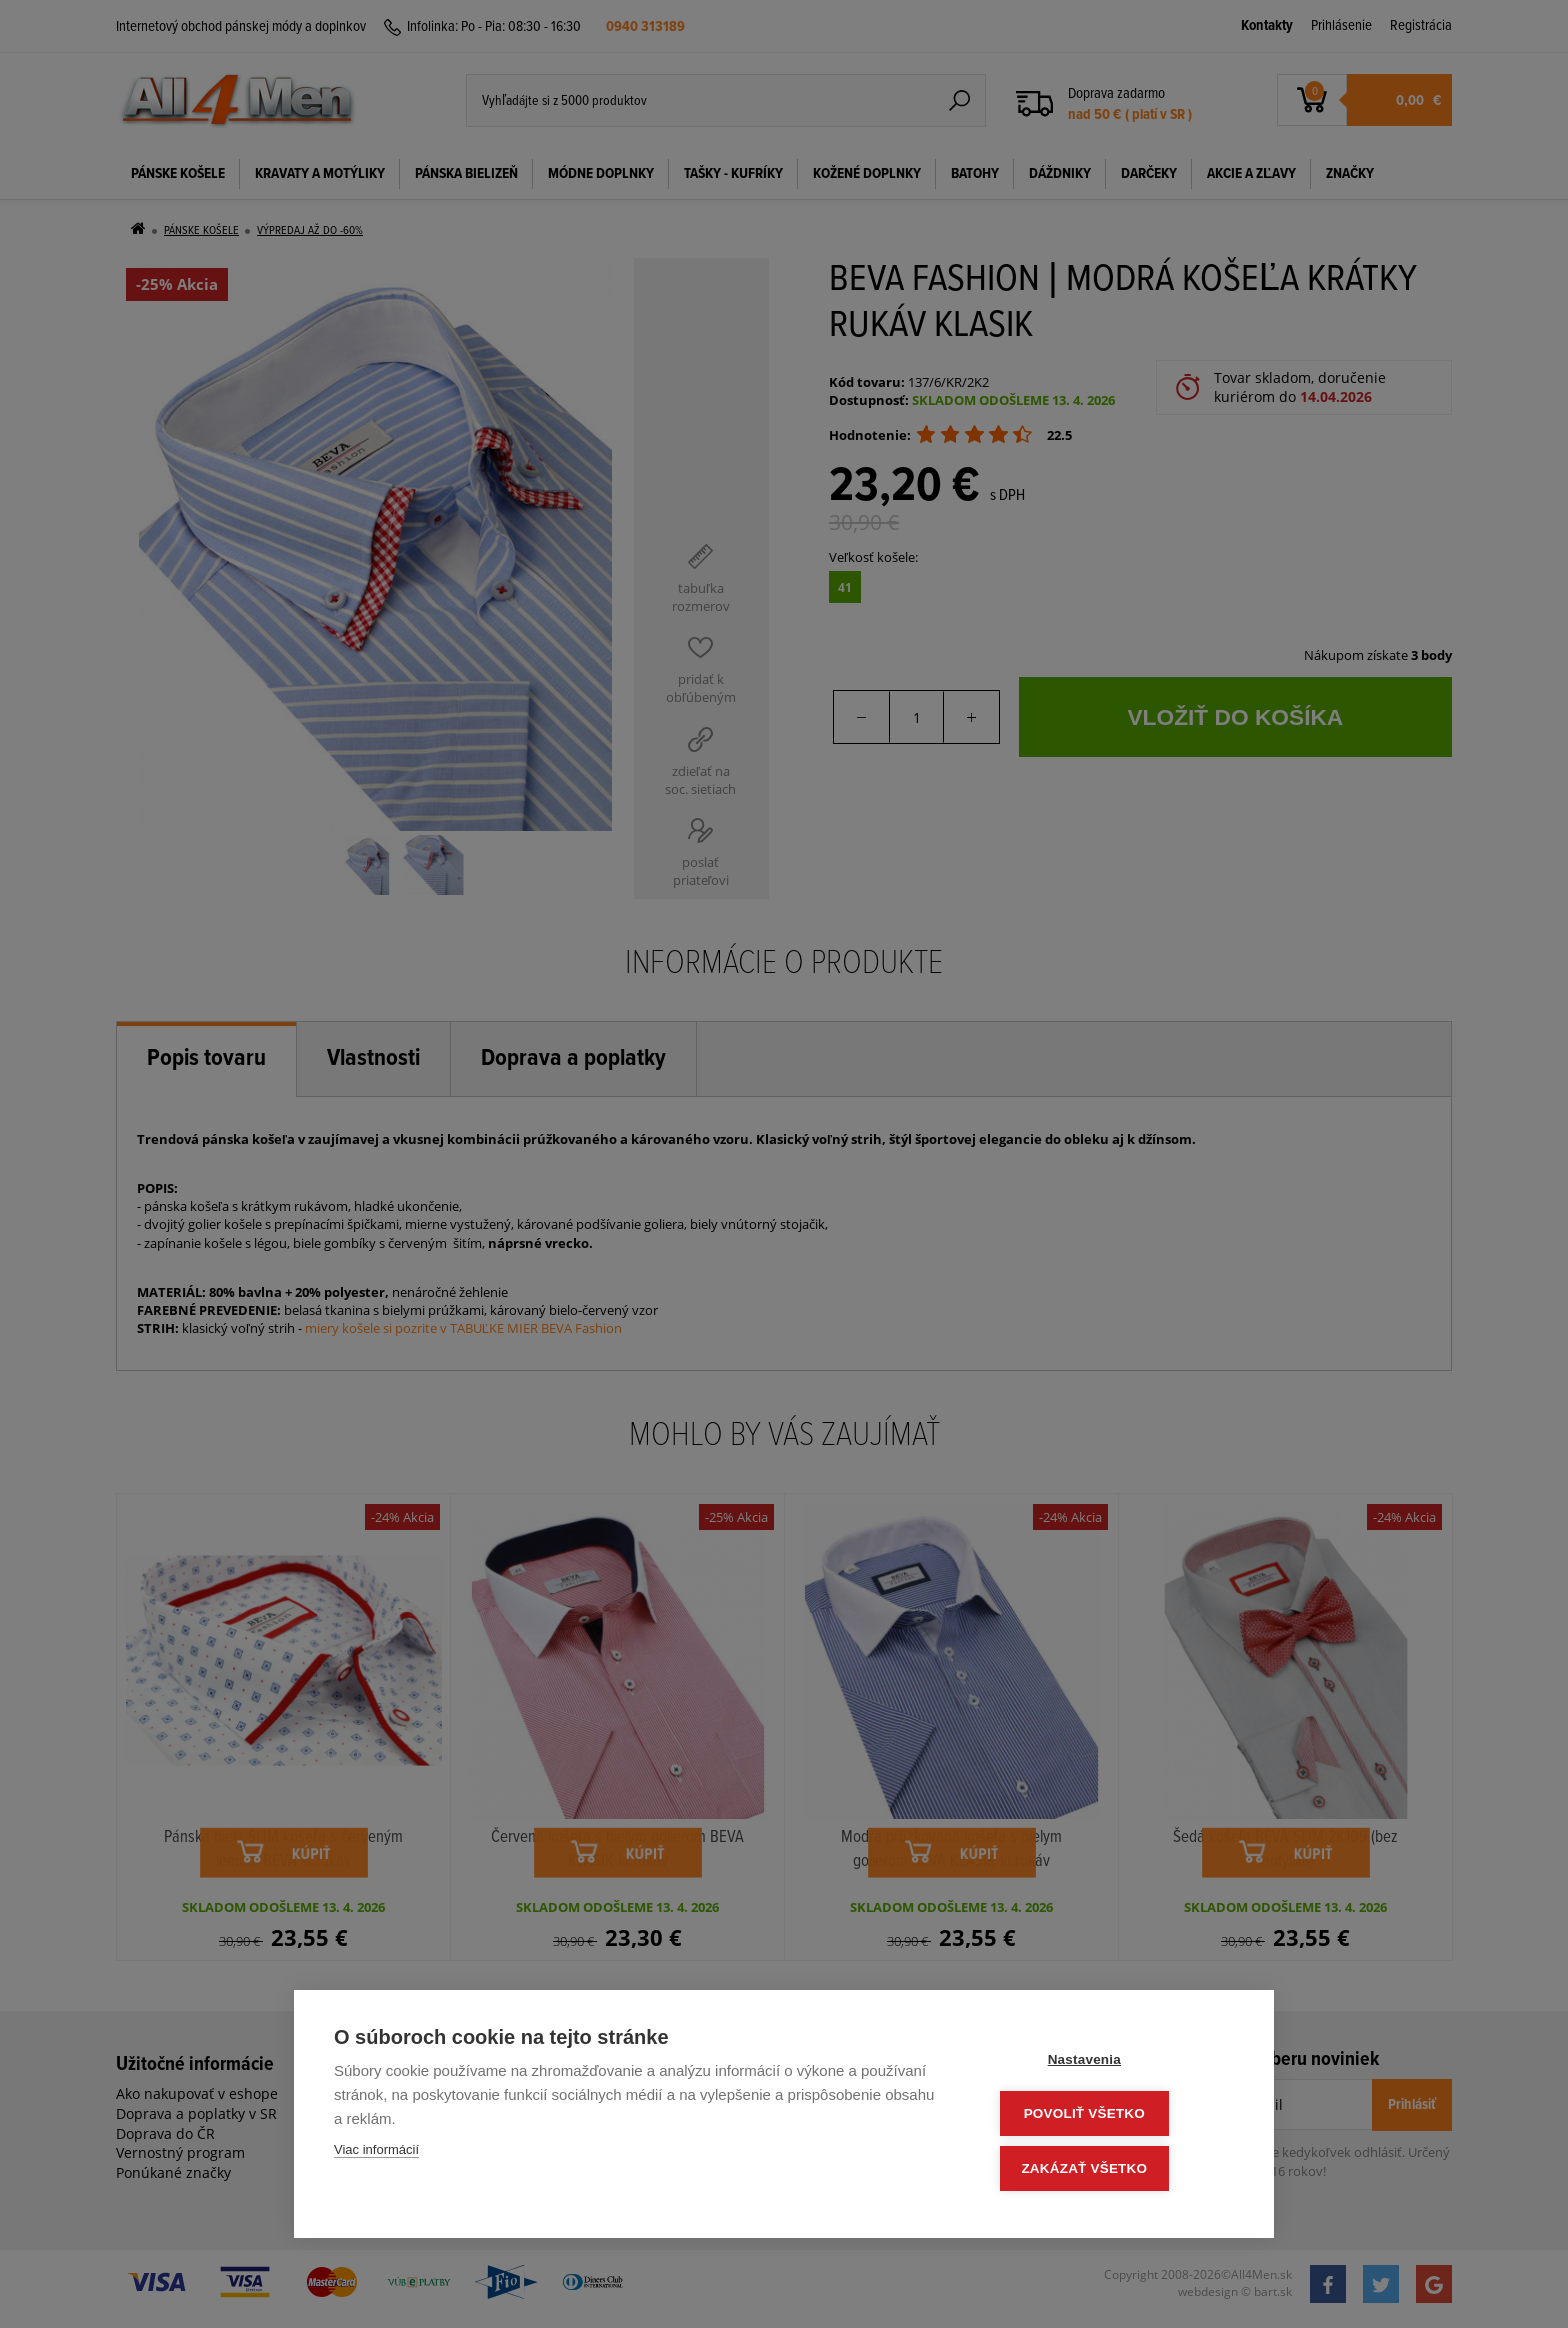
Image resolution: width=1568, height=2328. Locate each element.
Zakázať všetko (1114, 2169)
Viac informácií (376, 2154)
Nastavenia (1113, 2063)
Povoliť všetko (1113, 2116)
